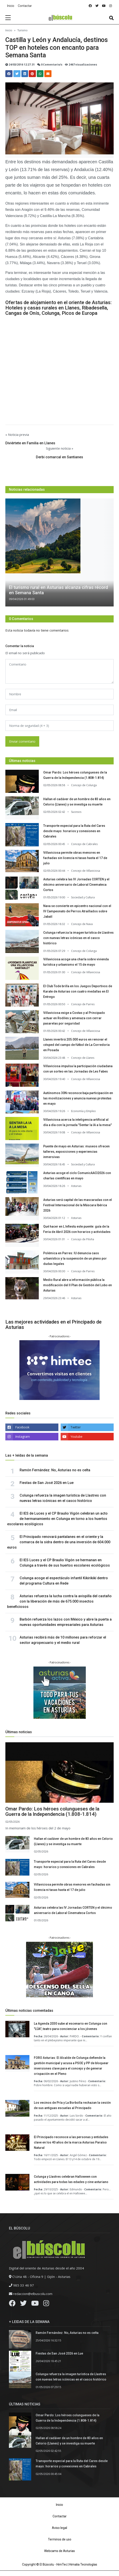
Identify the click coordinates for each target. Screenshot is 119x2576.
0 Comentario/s (49, 64)
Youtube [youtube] (76, 1436)
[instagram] (110, 6)
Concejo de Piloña (82, 1239)
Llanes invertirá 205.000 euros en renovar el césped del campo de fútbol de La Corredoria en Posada (76, 1045)
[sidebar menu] (8, 18)
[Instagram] (46, 2304)
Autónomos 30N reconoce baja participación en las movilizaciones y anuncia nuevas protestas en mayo (78, 1098)
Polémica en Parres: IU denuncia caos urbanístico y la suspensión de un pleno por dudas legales (75, 1258)
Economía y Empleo (83, 1111)
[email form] (59, 710)
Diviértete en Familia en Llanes (30, 443)
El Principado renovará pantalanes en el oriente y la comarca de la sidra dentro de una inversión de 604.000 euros (58, 1542)
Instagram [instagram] (22, 1436)
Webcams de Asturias (59, 2551)
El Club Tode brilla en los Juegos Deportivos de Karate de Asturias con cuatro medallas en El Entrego (77, 991)
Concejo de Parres (82, 1004)
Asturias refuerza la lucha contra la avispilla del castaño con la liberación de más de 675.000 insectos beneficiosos (59, 1601)
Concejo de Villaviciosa (85, 871)
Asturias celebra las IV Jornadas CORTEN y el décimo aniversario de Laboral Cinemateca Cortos (76, 884)
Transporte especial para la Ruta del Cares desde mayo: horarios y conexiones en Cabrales (74, 831)
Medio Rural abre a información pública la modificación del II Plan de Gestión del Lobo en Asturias (77, 1285)
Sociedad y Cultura (83, 897)
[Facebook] (12, 2304)
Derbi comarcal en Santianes (59, 457)
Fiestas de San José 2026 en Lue (47, 1483)
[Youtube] (35, 2304)
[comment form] (59, 671)
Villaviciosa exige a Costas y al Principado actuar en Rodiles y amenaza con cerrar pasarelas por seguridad (74, 1018)
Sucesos (76, 812)
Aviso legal (59, 2528)
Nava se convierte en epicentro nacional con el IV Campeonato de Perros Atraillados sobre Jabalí (77, 911)
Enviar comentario (22, 741)
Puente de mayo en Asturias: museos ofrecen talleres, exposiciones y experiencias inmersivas (76, 1151)
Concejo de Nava (82, 924)
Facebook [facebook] (22, 1427)
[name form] (59, 694)
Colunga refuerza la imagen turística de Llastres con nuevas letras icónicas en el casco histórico (78, 938)
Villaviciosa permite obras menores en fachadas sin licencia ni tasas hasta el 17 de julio (75, 858)
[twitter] (97, 6)
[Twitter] (23, 2304)
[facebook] (90, 6)
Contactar (25, 6)
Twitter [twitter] (75, 1427)
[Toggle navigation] (111, 18)
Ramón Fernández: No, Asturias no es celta (55, 1470)
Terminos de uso (59, 2539)
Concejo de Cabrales (84, 844)
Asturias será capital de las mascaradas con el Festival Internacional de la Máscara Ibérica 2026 (77, 1205)
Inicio (10, 6)
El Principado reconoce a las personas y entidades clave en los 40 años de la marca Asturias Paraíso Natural (71, 2142)
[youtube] (103, 6)
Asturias (76, 1186)
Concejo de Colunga (84, 785)
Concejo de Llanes (82, 1058)
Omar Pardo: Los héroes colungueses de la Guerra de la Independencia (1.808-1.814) (52, 1811)
